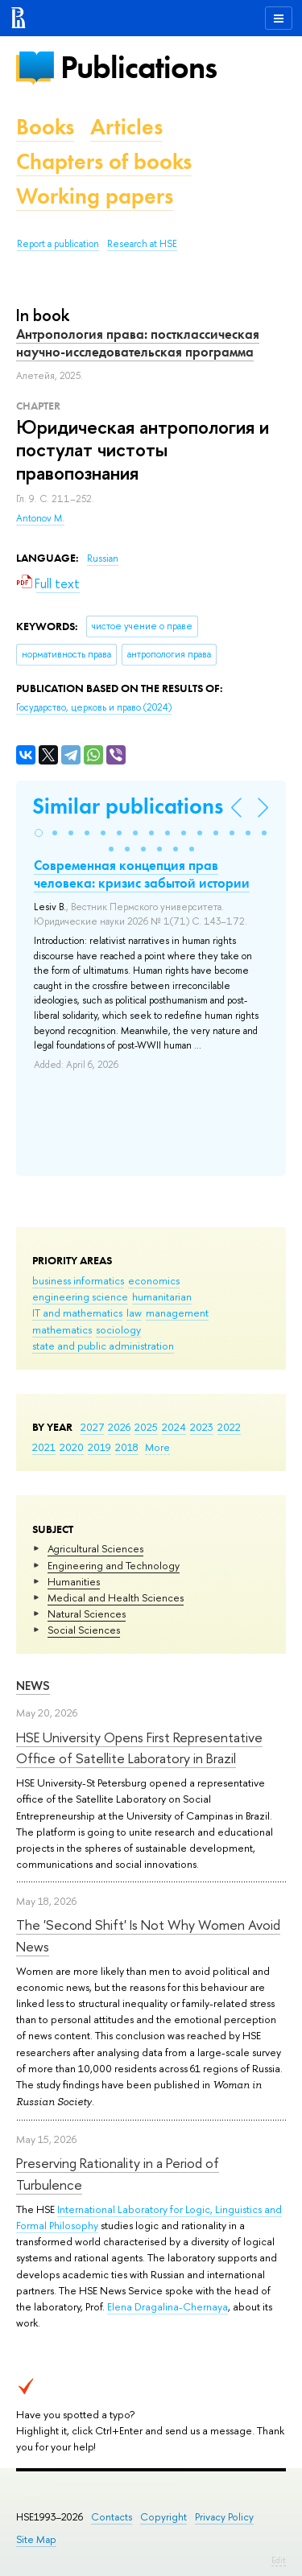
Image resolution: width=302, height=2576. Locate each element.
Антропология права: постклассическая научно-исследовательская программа (137, 343)
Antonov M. (40, 518)
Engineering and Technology (114, 1565)
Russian (102, 558)
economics (154, 1280)
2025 (146, 1427)
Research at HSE (142, 243)
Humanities (74, 1581)
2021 (44, 1447)
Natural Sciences (87, 1613)
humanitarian (162, 1296)
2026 (119, 1427)
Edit (278, 2560)
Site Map (36, 2539)
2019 (99, 1447)
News (33, 1685)
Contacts (111, 2517)
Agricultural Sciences (95, 1548)
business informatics (78, 1280)
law (134, 1312)
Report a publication (58, 243)
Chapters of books (104, 161)
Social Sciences (84, 1629)
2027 (92, 1427)
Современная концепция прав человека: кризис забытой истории (142, 874)
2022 (229, 1427)
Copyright (163, 2517)
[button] (39, 833)
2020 (72, 1447)
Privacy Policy (224, 2517)
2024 (174, 1427)
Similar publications (127, 806)
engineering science (80, 1296)
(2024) (94, 707)
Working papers (94, 196)
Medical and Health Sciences (116, 1597)
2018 (127, 1447)
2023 (201, 1427)
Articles (126, 127)
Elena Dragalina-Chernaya (167, 2306)
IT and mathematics (77, 1312)
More (157, 1447)
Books (45, 127)
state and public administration (103, 1345)
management (177, 1312)
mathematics (62, 1329)
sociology (118, 1329)
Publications (138, 67)
